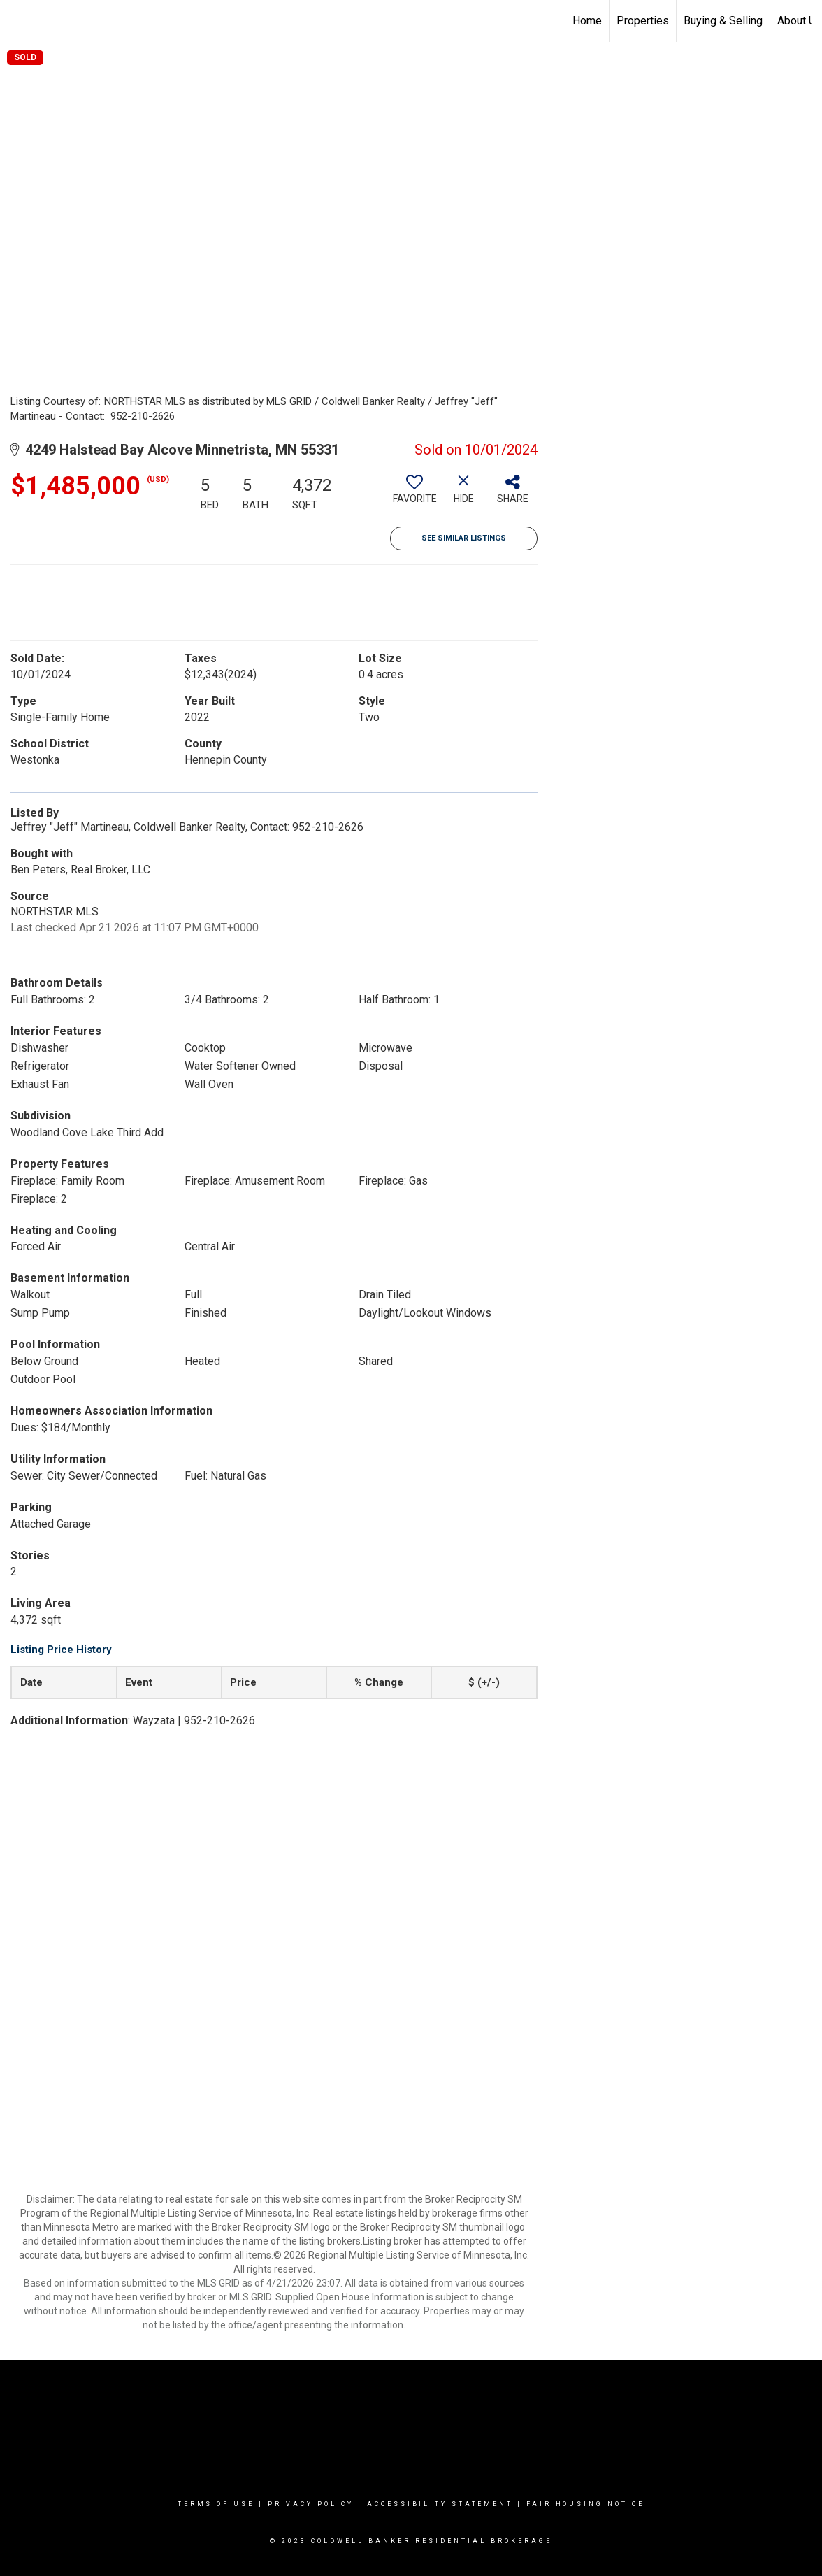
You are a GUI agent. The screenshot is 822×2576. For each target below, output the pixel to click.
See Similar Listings (463, 538)
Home (587, 20)
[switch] (414, 494)
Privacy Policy (311, 2503)
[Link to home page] (17, 21)
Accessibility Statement (440, 2503)
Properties (642, 20)
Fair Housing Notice (585, 2503)
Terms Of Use (216, 2503)
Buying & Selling (723, 20)
